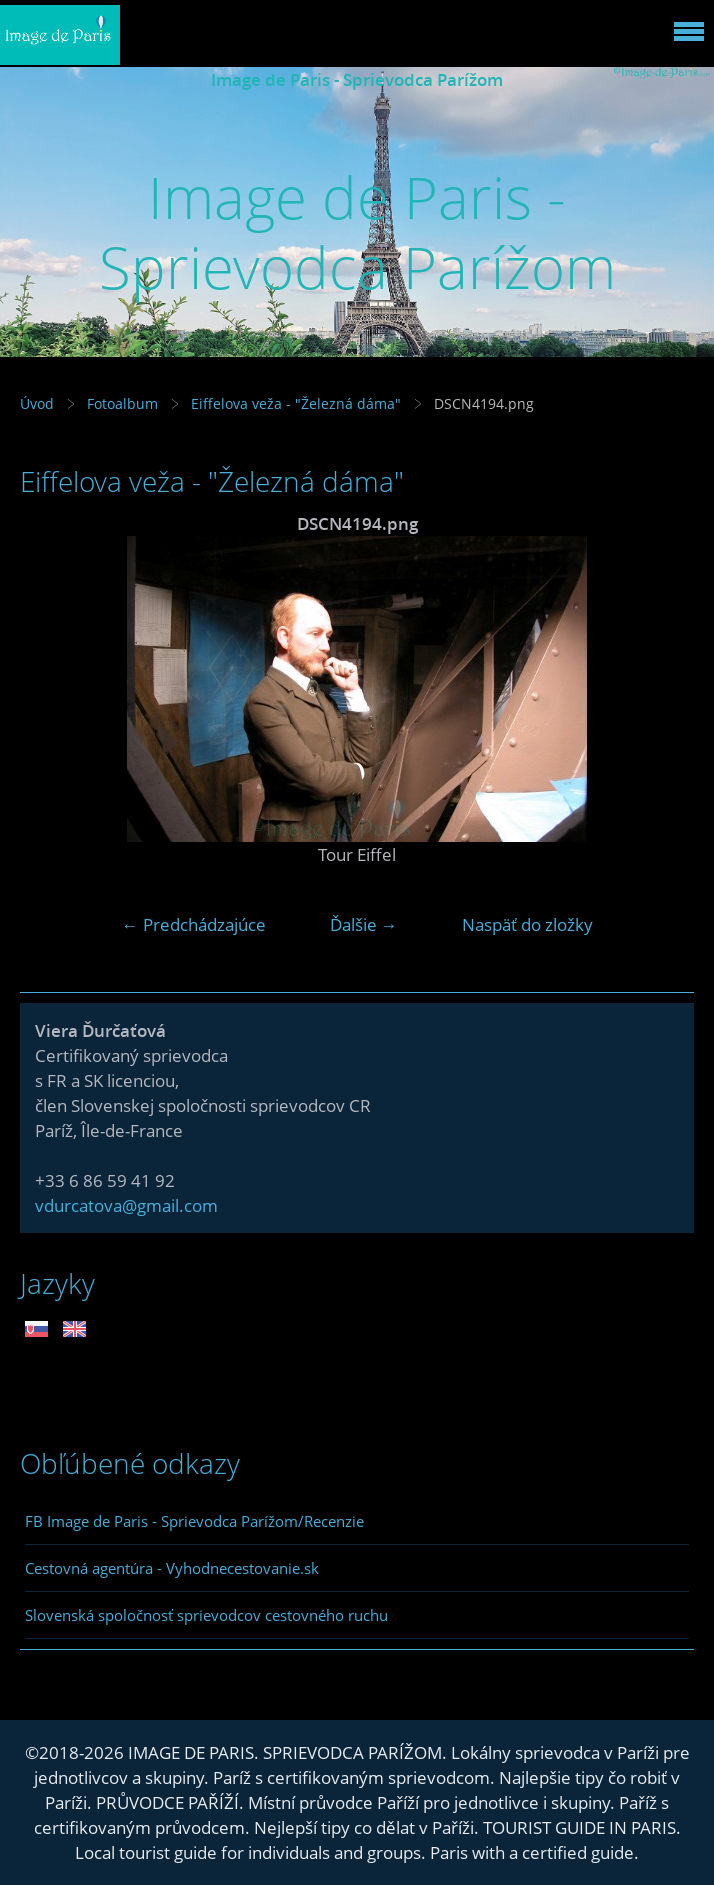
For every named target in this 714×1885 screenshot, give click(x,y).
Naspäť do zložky (527, 924)
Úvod (37, 403)
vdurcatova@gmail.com (126, 1205)
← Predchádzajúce (194, 924)
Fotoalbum (122, 403)
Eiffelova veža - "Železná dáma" (296, 403)
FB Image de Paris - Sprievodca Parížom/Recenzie (194, 1521)
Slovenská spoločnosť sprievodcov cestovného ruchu (206, 1615)
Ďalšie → (364, 924)
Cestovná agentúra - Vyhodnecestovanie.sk (172, 1568)
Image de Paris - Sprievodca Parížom (357, 79)
